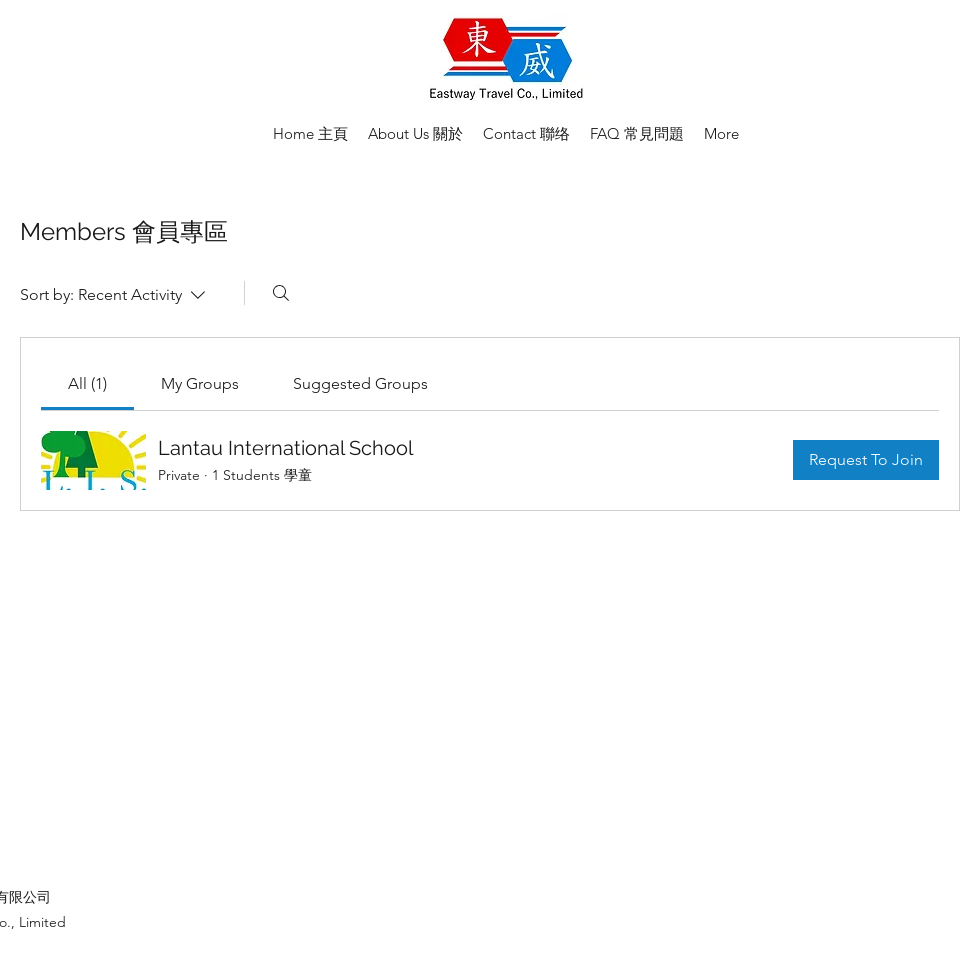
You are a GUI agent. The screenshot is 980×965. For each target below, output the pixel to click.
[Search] (281, 293)
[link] (87, 383)
